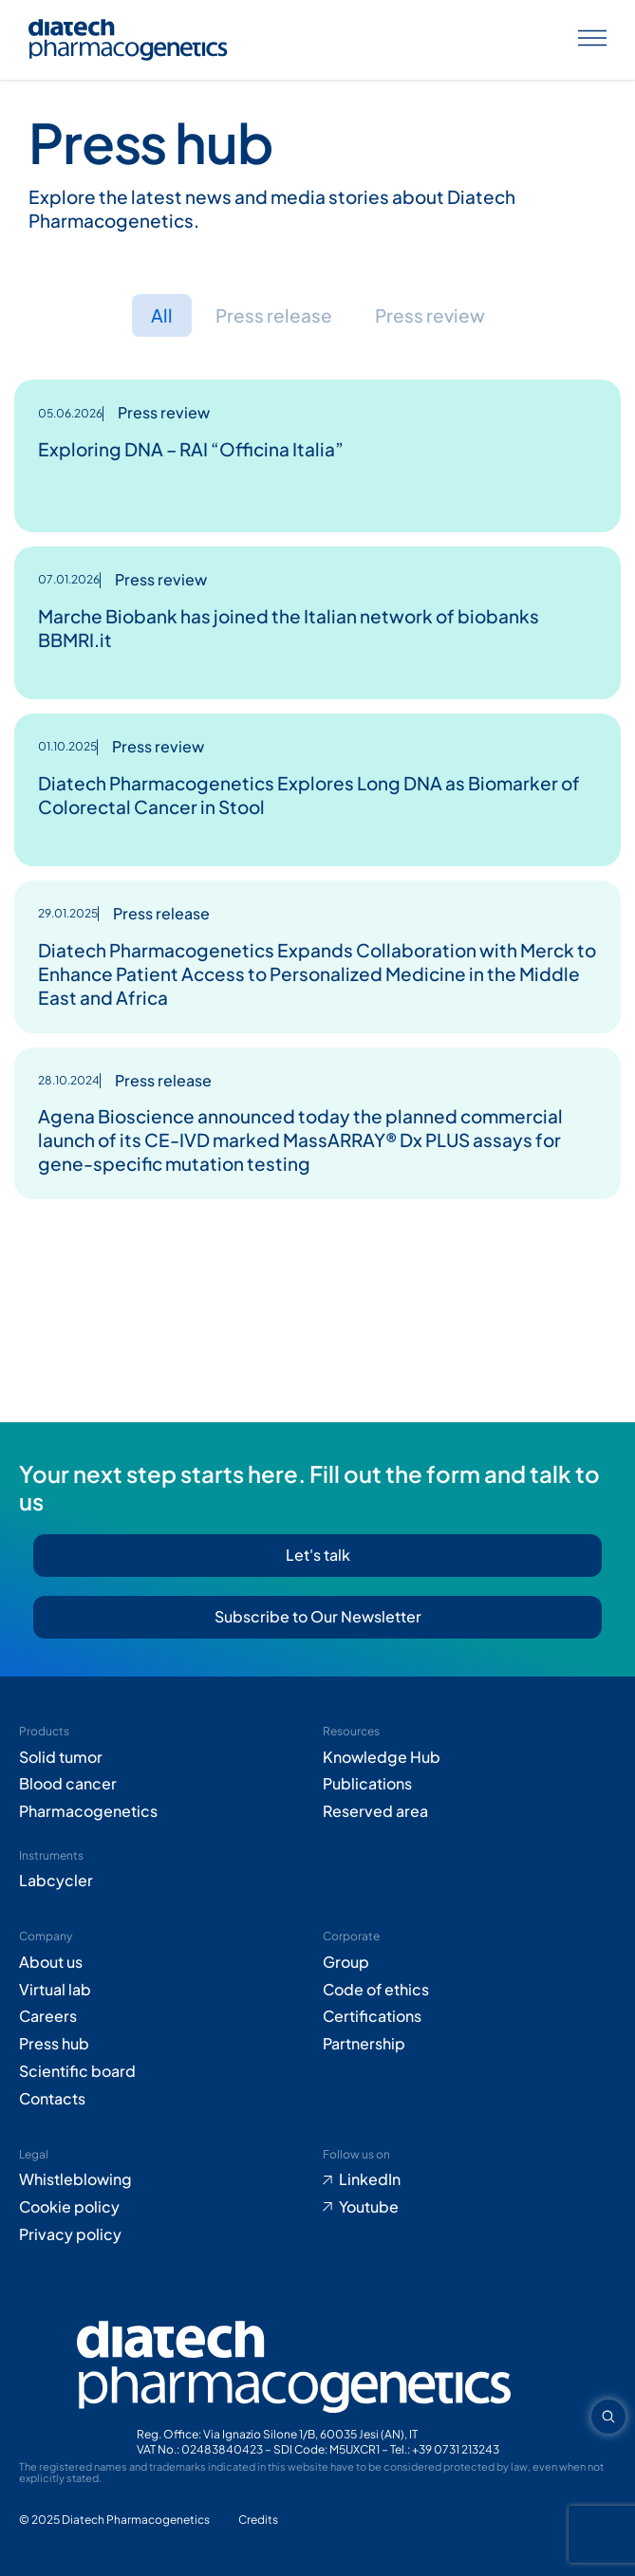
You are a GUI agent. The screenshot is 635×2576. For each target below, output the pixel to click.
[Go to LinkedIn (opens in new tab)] (470, 2180)
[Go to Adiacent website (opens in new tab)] (258, 2520)
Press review (430, 315)
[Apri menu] (592, 40)
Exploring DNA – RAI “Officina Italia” (191, 448)
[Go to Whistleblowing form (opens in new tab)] (166, 2180)
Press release (273, 315)
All (162, 315)
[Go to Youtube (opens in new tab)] (470, 2207)
